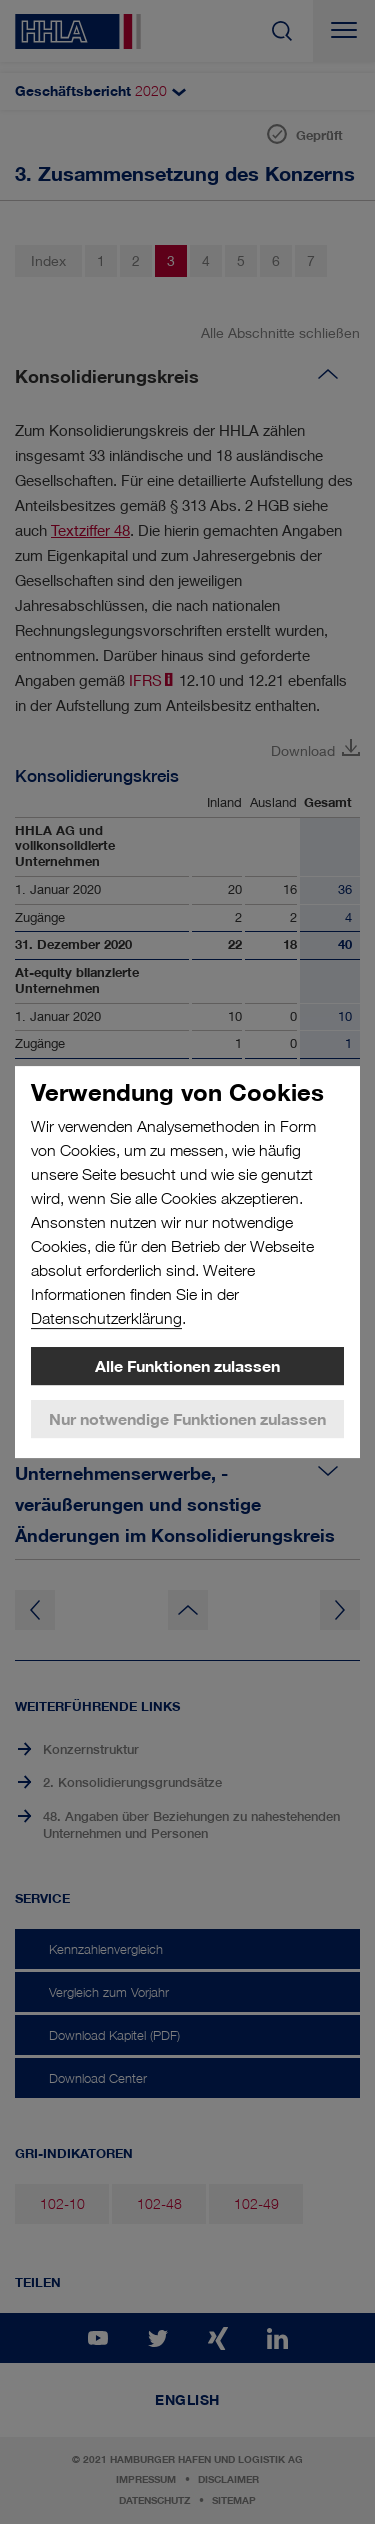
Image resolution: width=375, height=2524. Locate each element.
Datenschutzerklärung (106, 1318)
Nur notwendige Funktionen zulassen (187, 1419)
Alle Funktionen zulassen (187, 1366)
